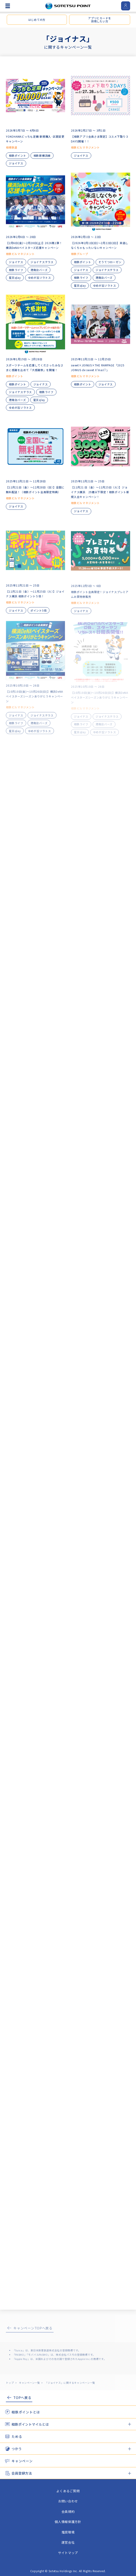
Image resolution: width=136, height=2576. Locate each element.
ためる (13, 2436)
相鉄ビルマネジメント (85, 147)
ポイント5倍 (38, 611)
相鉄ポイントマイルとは (68, 2424)
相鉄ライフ (16, 270)
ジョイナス (16, 163)
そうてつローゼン (110, 262)
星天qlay (15, 277)
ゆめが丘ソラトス (39, 277)
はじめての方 (36, 20)
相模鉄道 (11, 147)
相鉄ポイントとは (22, 2411)
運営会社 (68, 2542)
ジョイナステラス (42, 262)
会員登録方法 (68, 2473)
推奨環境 (68, 2532)
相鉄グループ (79, 254)
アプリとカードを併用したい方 (99, 19)
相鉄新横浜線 (42, 155)
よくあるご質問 (68, 2491)
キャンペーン (19, 2460)
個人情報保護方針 (68, 2521)
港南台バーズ (38, 270)
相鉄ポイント (17, 155)
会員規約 (68, 2511)
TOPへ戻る (19, 2397)
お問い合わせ (68, 2501)
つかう (68, 2448)
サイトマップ (68, 2552)
